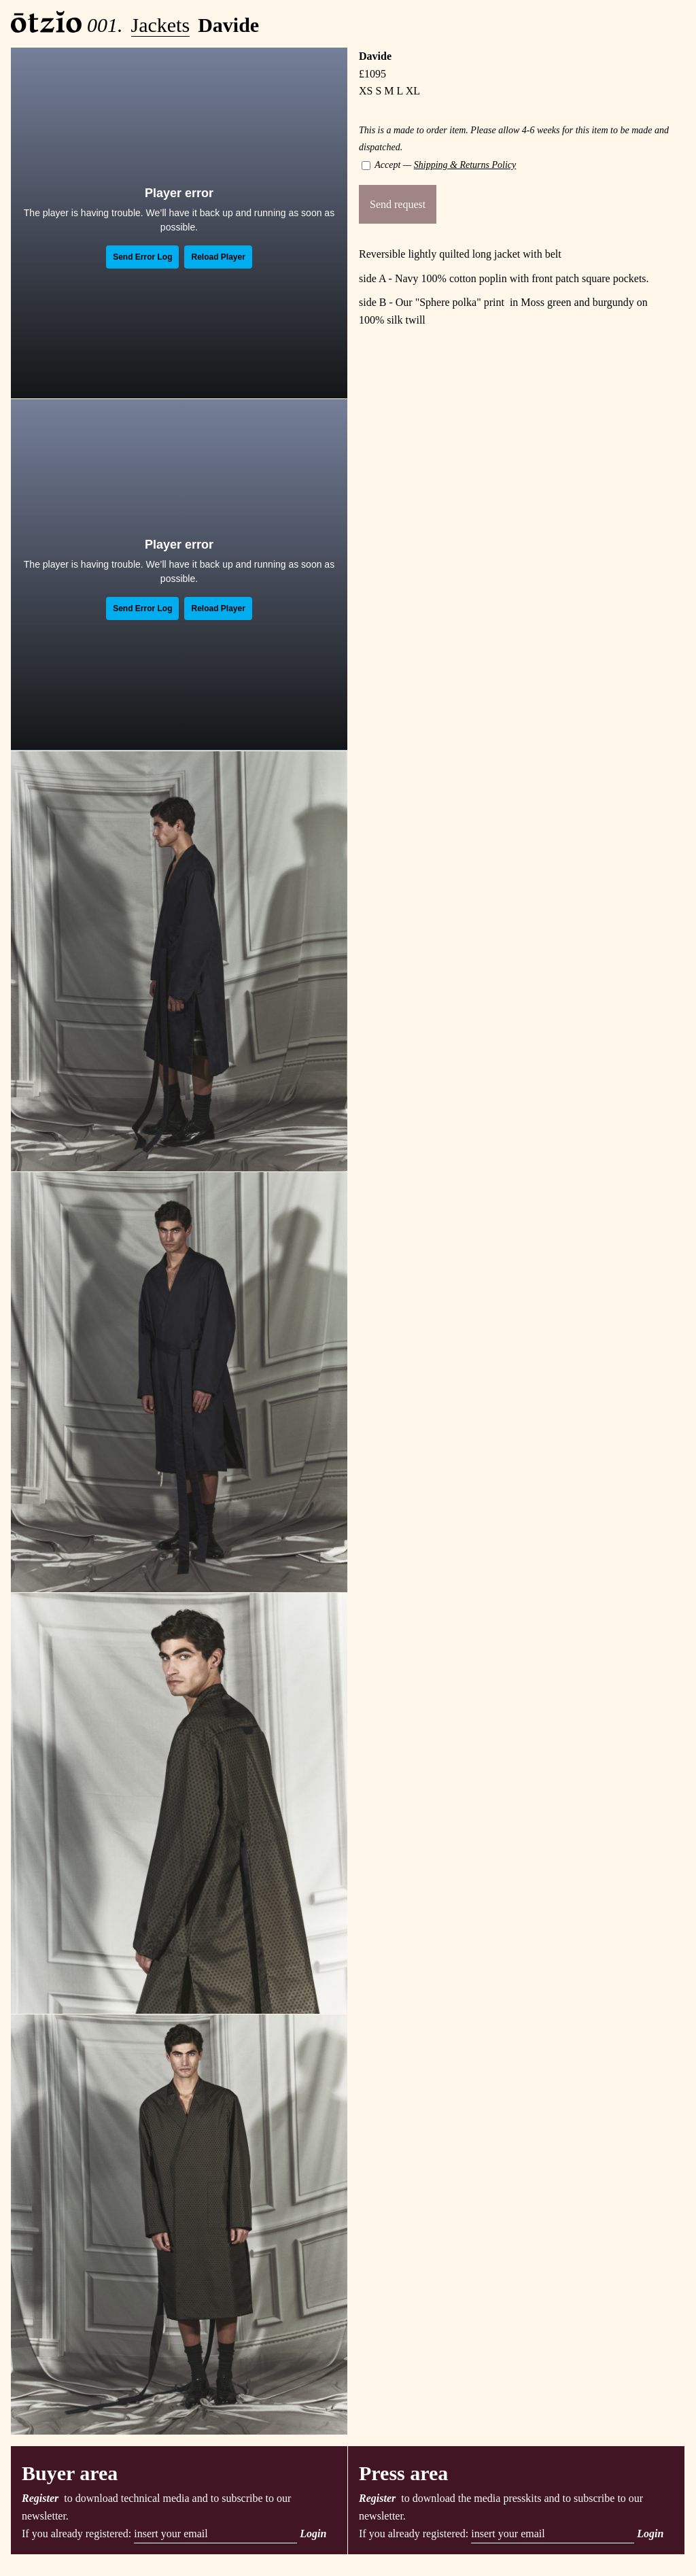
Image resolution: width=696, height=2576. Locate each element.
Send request (397, 204)
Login (313, 2533)
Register (40, 2498)
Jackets (160, 25)
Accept (381, 165)
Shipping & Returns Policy (465, 165)
